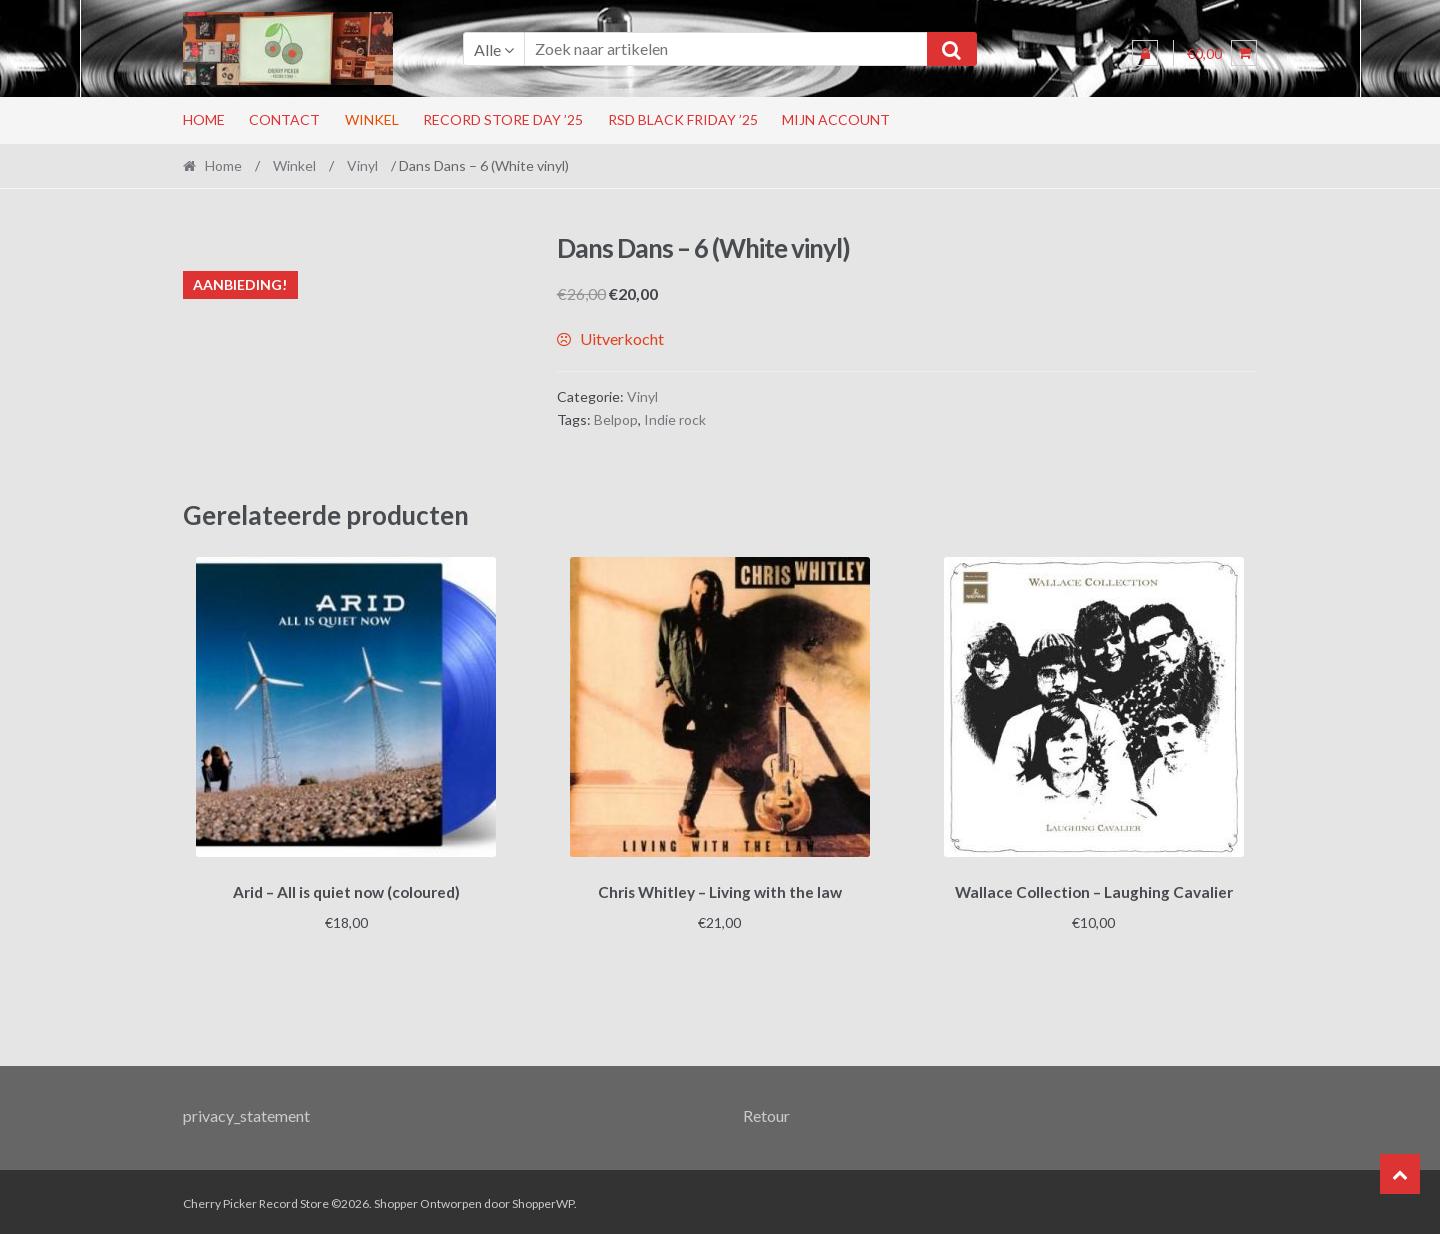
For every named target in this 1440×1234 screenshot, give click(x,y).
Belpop (616, 419)
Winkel (372, 119)
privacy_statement (246, 1111)
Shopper (396, 1200)
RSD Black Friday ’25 (683, 119)
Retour (766, 1111)
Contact (284, 119)
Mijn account (836, 119)
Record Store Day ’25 (503, 119)
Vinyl (362, 165)
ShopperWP (543, 1200)
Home (204, 119)
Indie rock (675, 419)
